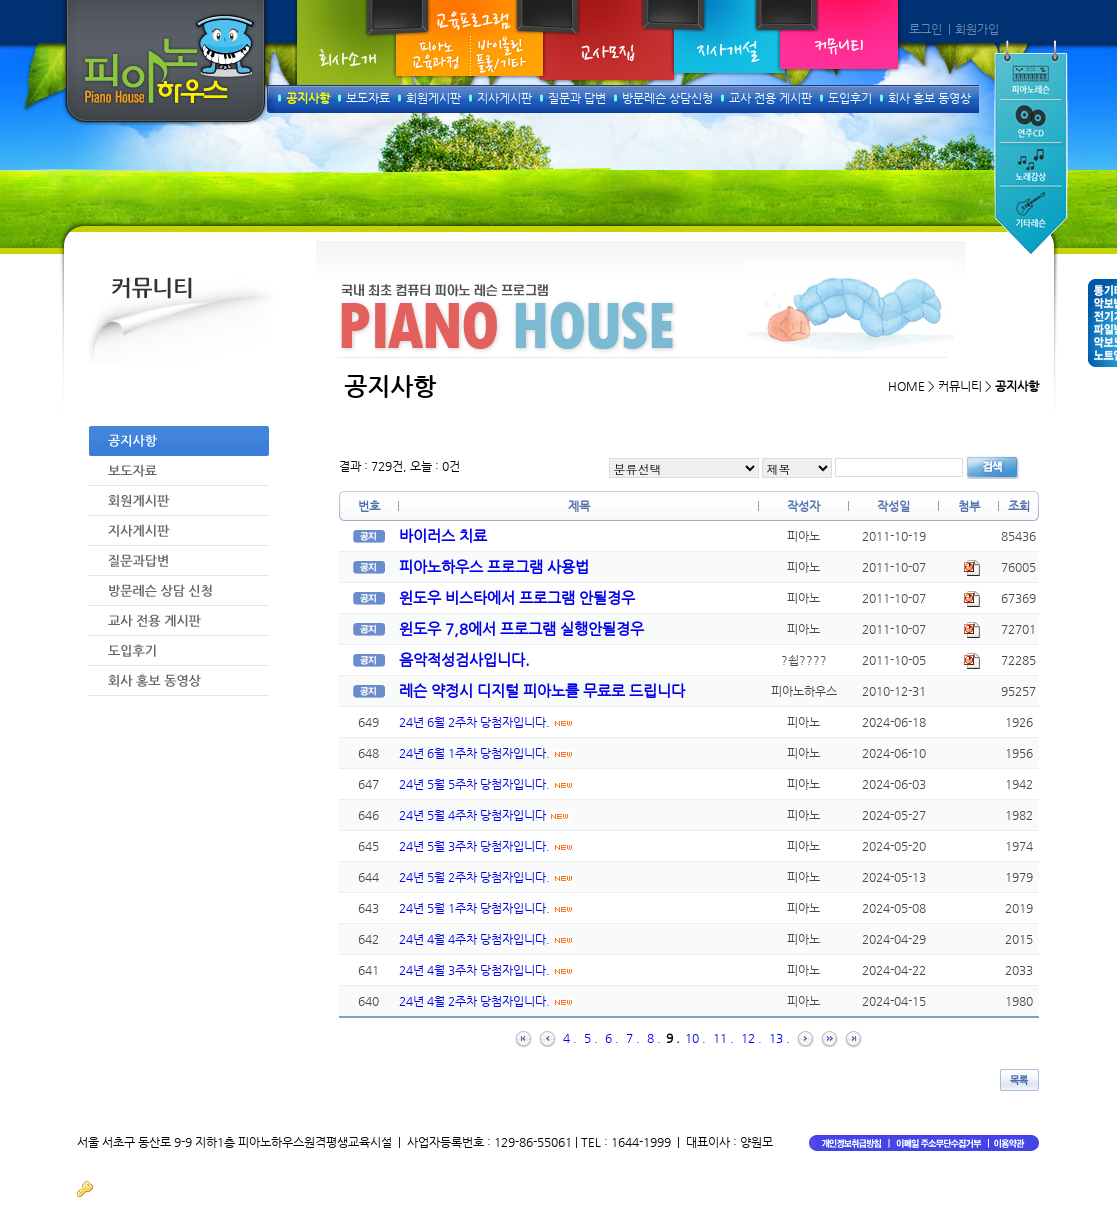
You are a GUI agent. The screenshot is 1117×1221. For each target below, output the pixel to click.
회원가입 (977, 29)
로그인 (925, 29)
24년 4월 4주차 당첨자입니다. (486, 939)
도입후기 (850, 98)
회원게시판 (433, 98)
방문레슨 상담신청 (667, 98)
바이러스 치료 (443, 535)
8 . (654, 1038)
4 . (570, 1038)
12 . (751, 1038)
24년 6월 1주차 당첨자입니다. (486, 753)
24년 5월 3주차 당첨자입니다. (486, 846)
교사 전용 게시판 (770, 98)
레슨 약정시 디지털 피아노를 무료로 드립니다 (542, 690)
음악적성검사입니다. (464, 659)
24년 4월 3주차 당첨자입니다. (486, 970)
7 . (633, 1038)
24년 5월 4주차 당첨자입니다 (484, 815)
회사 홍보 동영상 (929, 98)
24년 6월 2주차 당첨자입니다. (486, 722)
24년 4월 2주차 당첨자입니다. (486, 1001)
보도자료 (368, 98)
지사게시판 (504, 98)
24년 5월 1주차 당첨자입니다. (486, 908)
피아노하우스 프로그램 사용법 (494, 566)
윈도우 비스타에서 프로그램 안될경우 (517, 597)
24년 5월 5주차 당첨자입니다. (486, 784)
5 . (591, 1038)
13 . (779, 1038)
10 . (695, 1038)
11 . (723, 1038)
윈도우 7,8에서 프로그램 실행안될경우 (521, 628)
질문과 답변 (577, 98)
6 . (612, 1038)
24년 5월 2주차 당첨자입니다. (486, 877)
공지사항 (308, 98)
